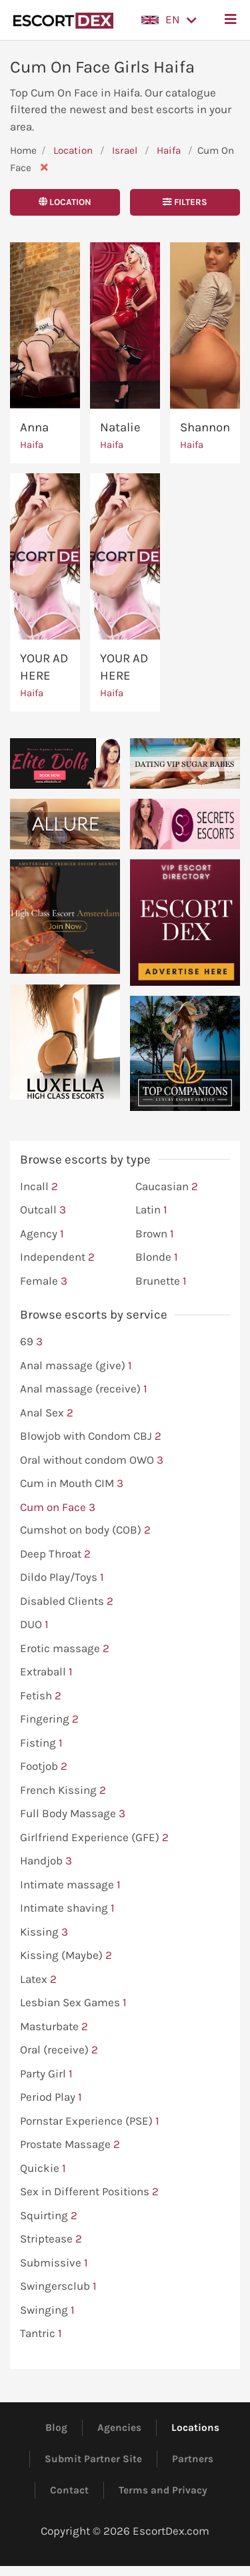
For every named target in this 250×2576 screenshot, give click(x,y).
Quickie (43, 2168)
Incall (39, 1186)
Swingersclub (58, 2286)
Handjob (46, 1861)
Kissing (44, 1932)
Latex (38, 1979)
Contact (69, 2490)
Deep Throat (55, 1554)
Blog (56, 2428)
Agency (42, 1234)
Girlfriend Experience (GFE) (94, 1837)
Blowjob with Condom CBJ (90, 1436)
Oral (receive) (59, 2050)
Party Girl (46, 2074)
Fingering (49, 1719)
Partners (192, 2459)
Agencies (119, 2428)
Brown (154, 1234)
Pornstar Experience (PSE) (89, 2121)
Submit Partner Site (93, 2459)
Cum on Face (57, 1507)
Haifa (170, 150)
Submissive (54, 2263)
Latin (151, 1210)
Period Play (51, 2097)
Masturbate (54, 2027)
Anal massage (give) (76, 1366)
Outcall (43, 1210)
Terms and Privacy (163, 2490)
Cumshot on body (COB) (85, 1530)
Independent (57, 1257)
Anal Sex (46, 1413)
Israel (124, 150)
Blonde (156, 1257)
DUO (34, 1624)
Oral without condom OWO (91, 1460)
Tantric (41, 2333)
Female (43, 1281)
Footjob (43, 1766)
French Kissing (63, 1790)
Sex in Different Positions (89, 2192)
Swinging (47, 2310)
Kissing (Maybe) (66, 1955)
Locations (195, 2428)
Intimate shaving (67, 1908)
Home (23, 150)
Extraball (46, 1672)
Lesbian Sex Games (73, 2003)
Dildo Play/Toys (62, 1577)
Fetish (40, 1696)
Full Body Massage (72, 1814)
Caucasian (166, 1186)
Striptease (51, 2239)
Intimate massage (70, 1885)
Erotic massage (64, 1648)
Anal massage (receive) (83, 1389)
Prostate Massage (70, 2144)
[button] (169, 20)
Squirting (48, 2216)
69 (31, 1342)
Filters (185, 202)
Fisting (41, 1743)
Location (73, 150)
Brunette (161, 1281)
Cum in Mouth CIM (71, 1483)
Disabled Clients (66, 1601)
